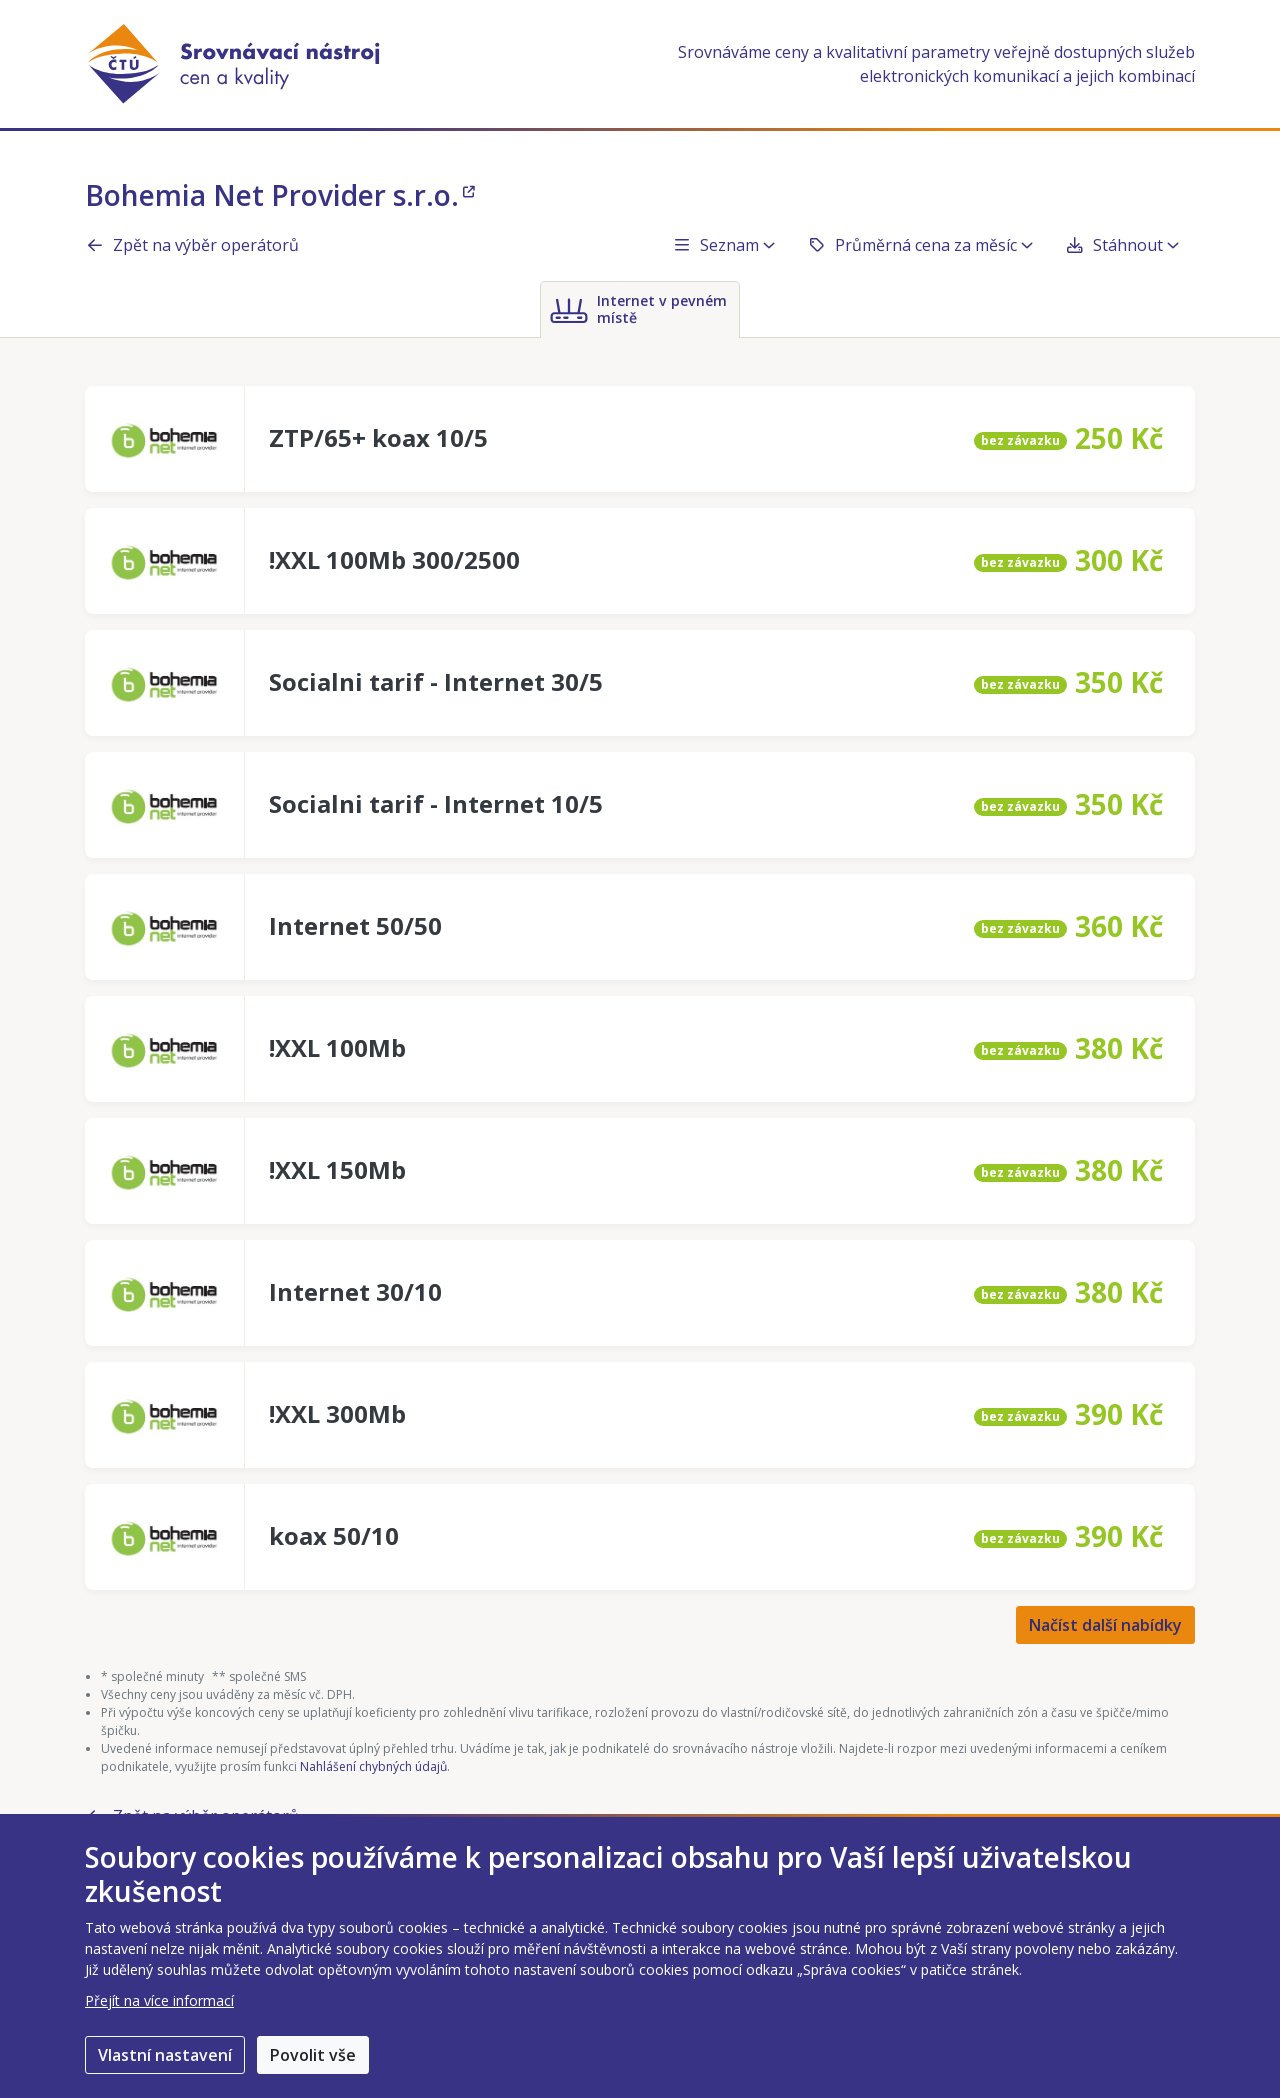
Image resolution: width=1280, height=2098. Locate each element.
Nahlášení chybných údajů (373, 1766)
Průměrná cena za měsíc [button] (920, 245)
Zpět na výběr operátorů (192, 245)
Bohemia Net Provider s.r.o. (280, 195)
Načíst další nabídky (1105, 1625)
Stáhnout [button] (1122, 245)
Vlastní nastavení (165, 2055)
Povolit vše (313, 2055)
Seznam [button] (723, 245)
